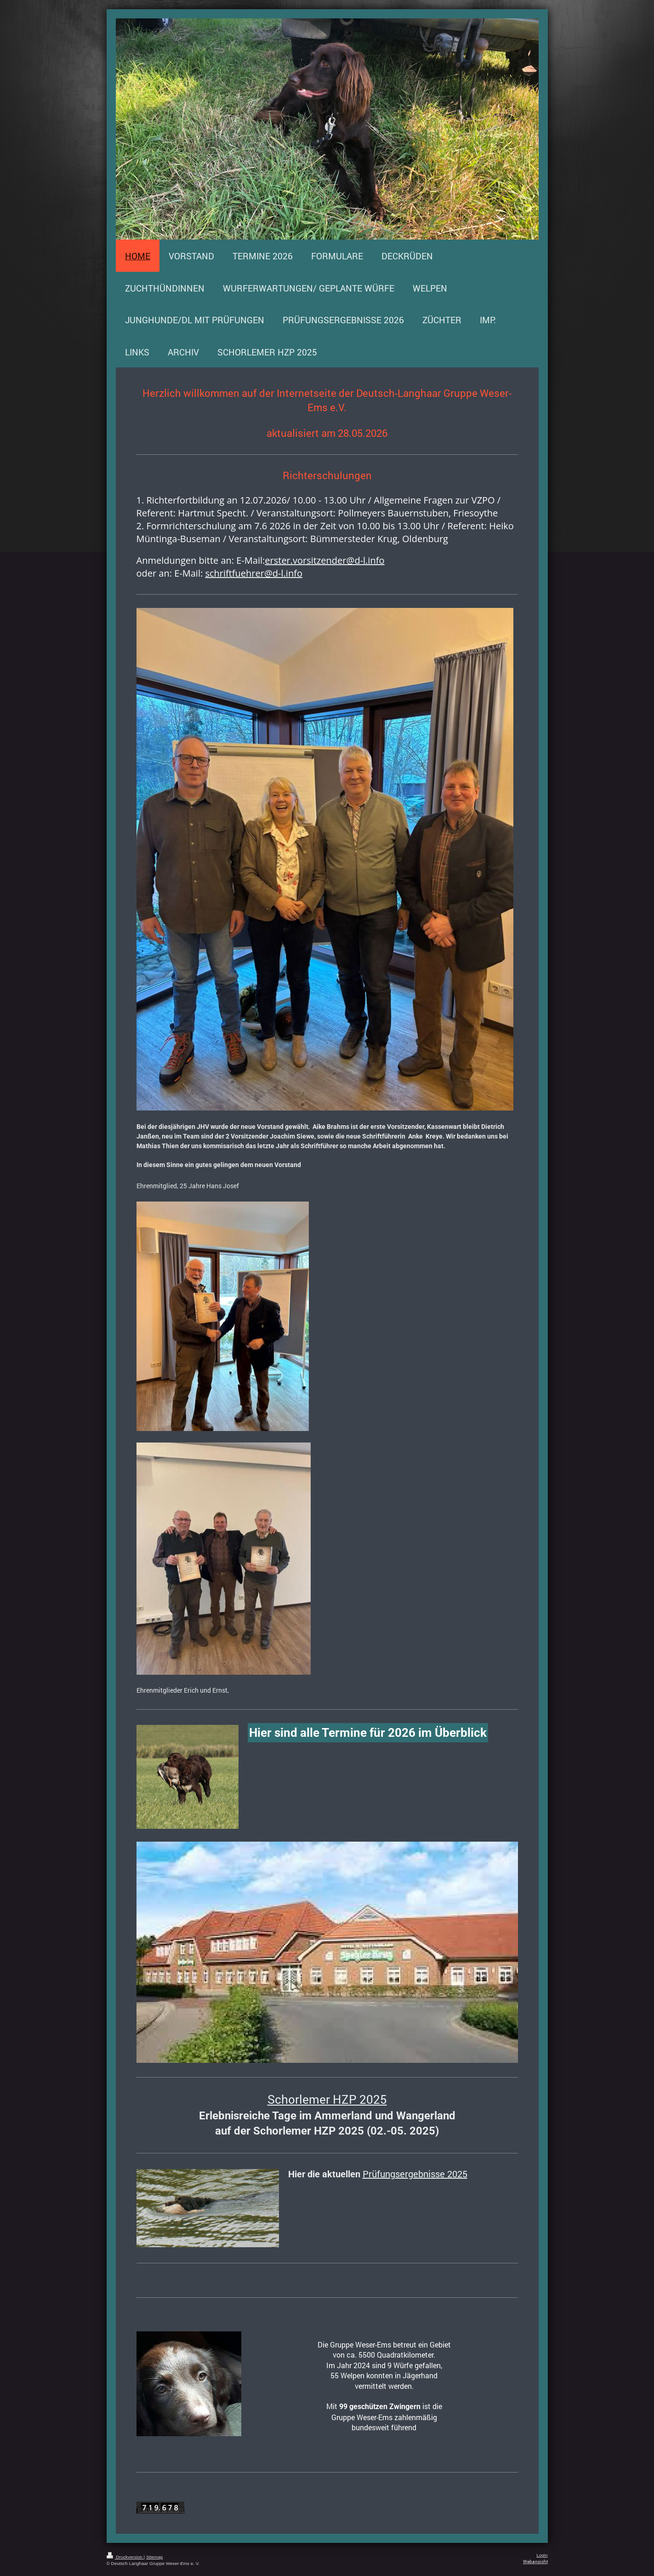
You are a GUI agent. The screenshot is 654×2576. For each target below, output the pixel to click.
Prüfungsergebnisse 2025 (415, 2174)
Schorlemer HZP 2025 (327, 2099)
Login (541, 2555)
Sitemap (154, 2556)
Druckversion (125, 2556)
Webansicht (535, 2562)
